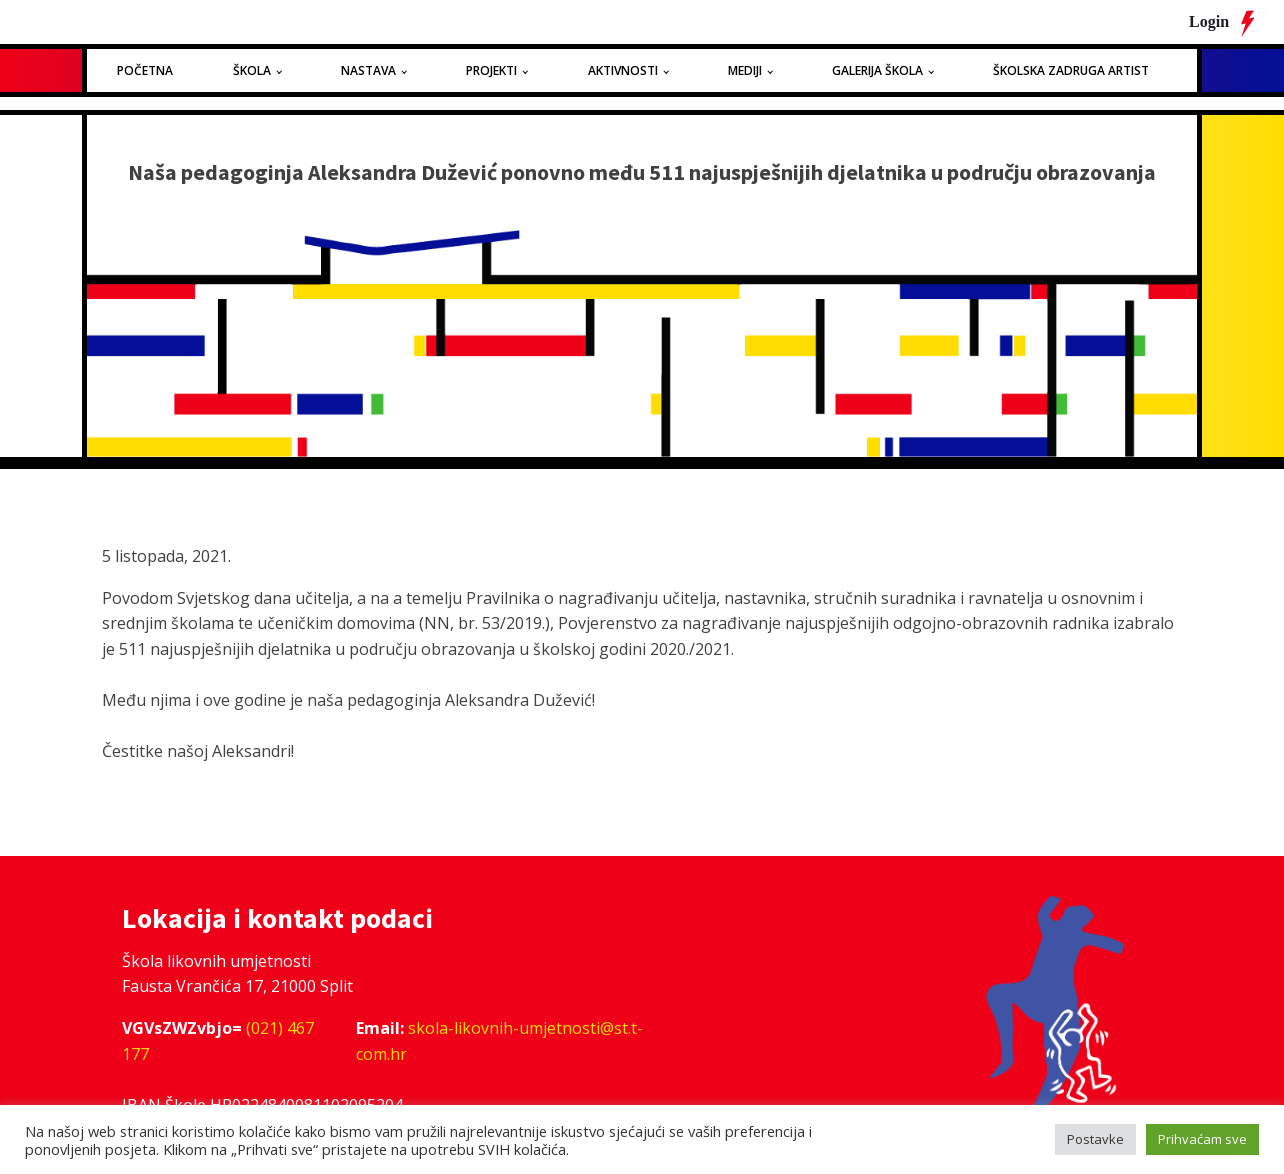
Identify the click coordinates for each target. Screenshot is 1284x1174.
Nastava (368, 70)
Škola (252, 70)
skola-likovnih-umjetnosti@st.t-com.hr (499, 1041)
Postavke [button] (1095, 1139)
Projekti (491, 70)
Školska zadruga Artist (1071, 70)
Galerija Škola (877, 70)
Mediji (745, 70)
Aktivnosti (623, 70)
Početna (145, 70)
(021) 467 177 (218, 1041)
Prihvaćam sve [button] (1202, 1139)
